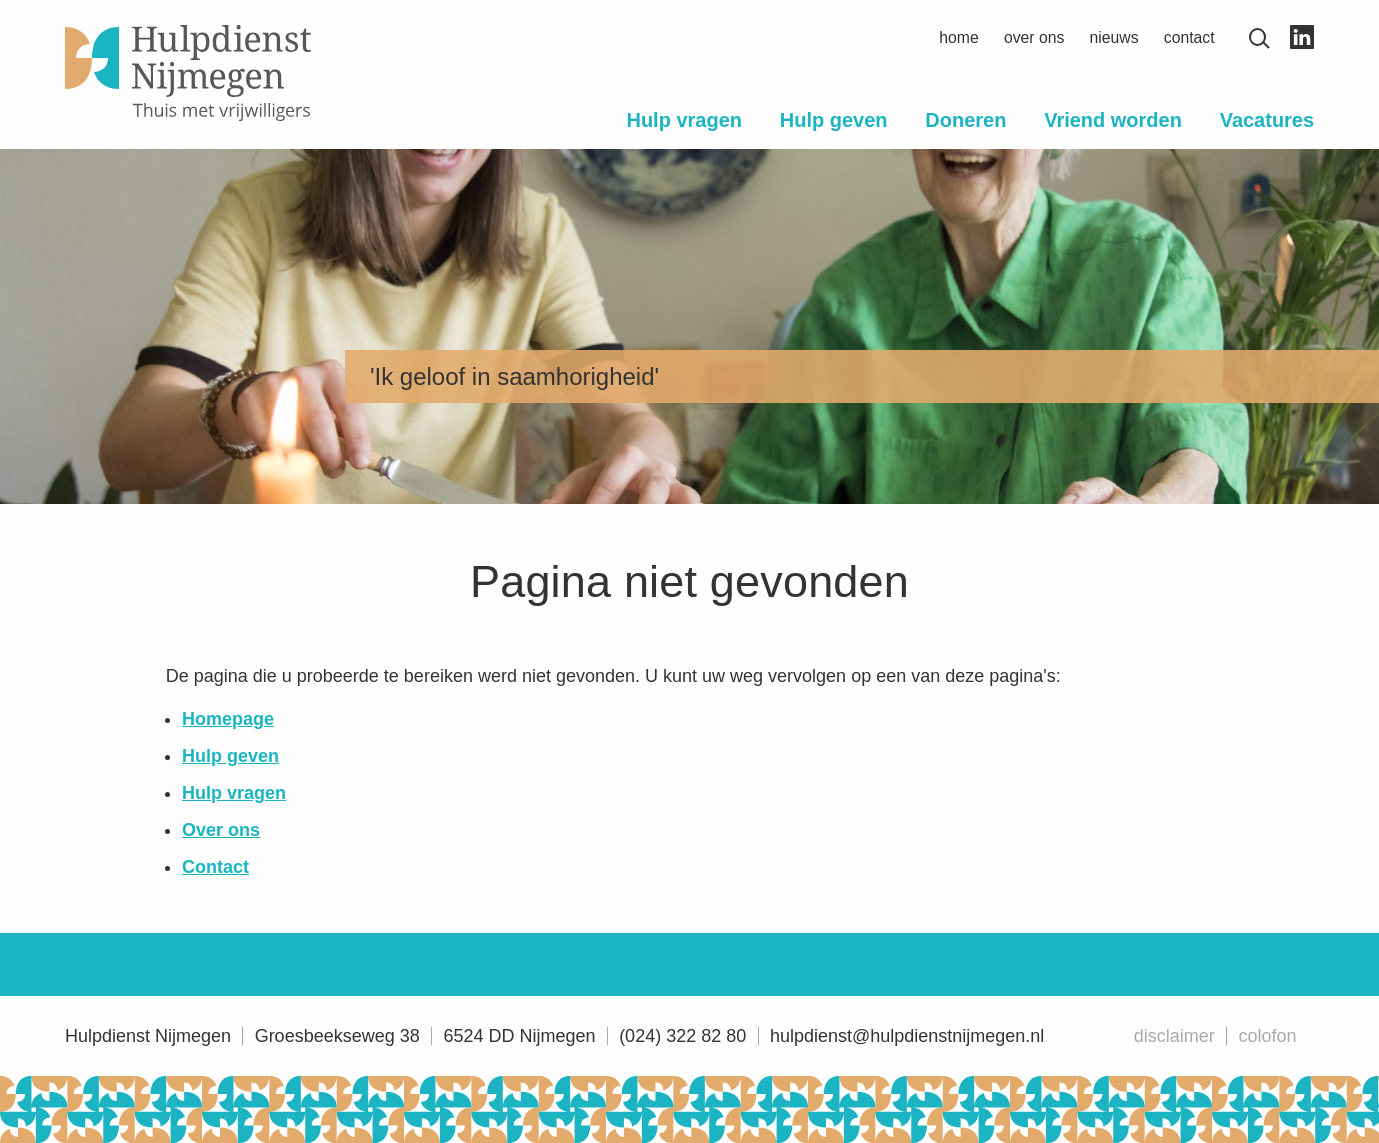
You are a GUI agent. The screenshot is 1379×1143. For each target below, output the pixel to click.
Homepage (228, 719)
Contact (1189, 37)
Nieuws (1114, 37)
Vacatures (1267, 120)
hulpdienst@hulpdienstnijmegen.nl (907, 1036)
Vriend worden (1113, 120)
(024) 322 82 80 (682, 1036)
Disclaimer (1174, 1036)
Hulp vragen (684, 120)
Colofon (1267, 1036)
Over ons (1034, 37)
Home (958, 37)
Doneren (965, 120)
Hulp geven (834, 120)
